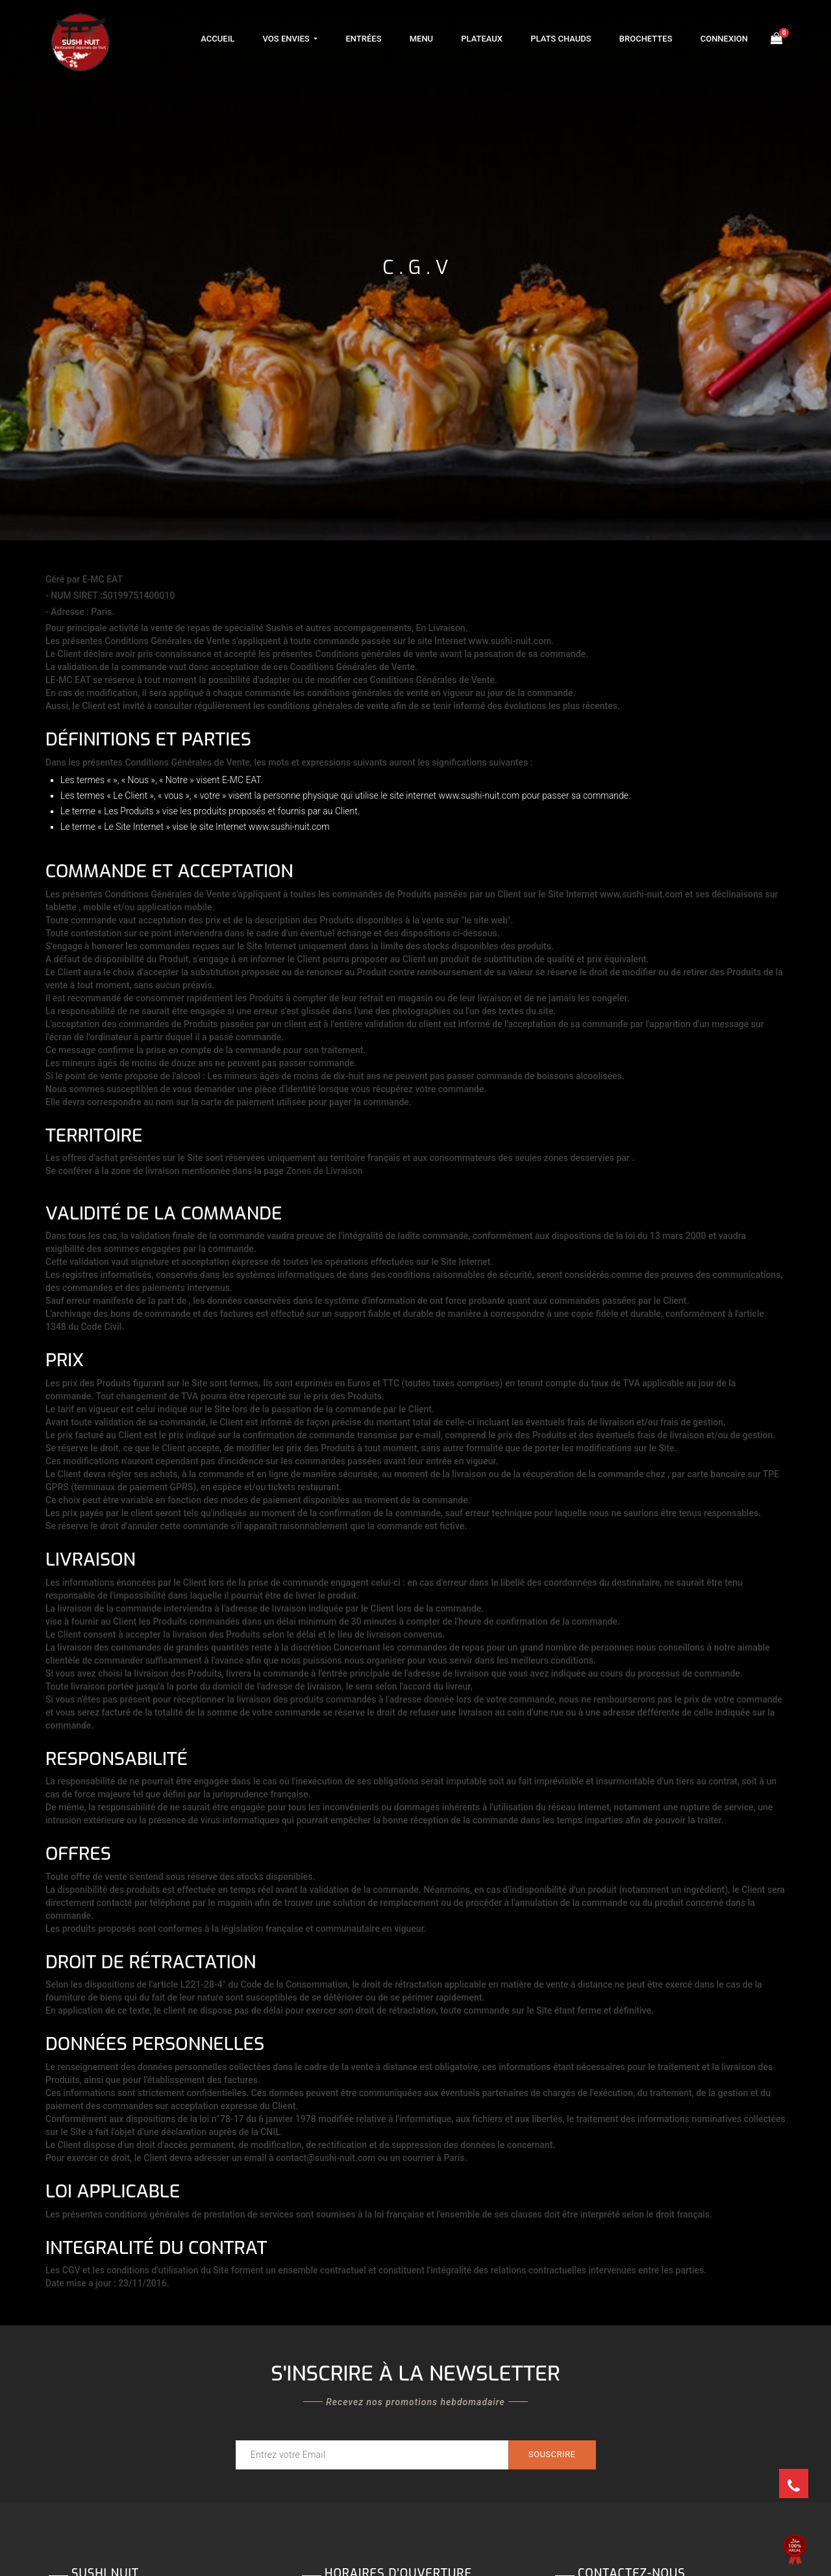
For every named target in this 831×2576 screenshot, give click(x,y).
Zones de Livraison (324, 1171)
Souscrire (552, 2454)
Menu (421, 39)
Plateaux (481, 39)
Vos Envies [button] (287, 39)
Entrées (363, 39)
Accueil (217, 39)
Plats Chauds (560, 39)
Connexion (724, 39)
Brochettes (646, 39)
